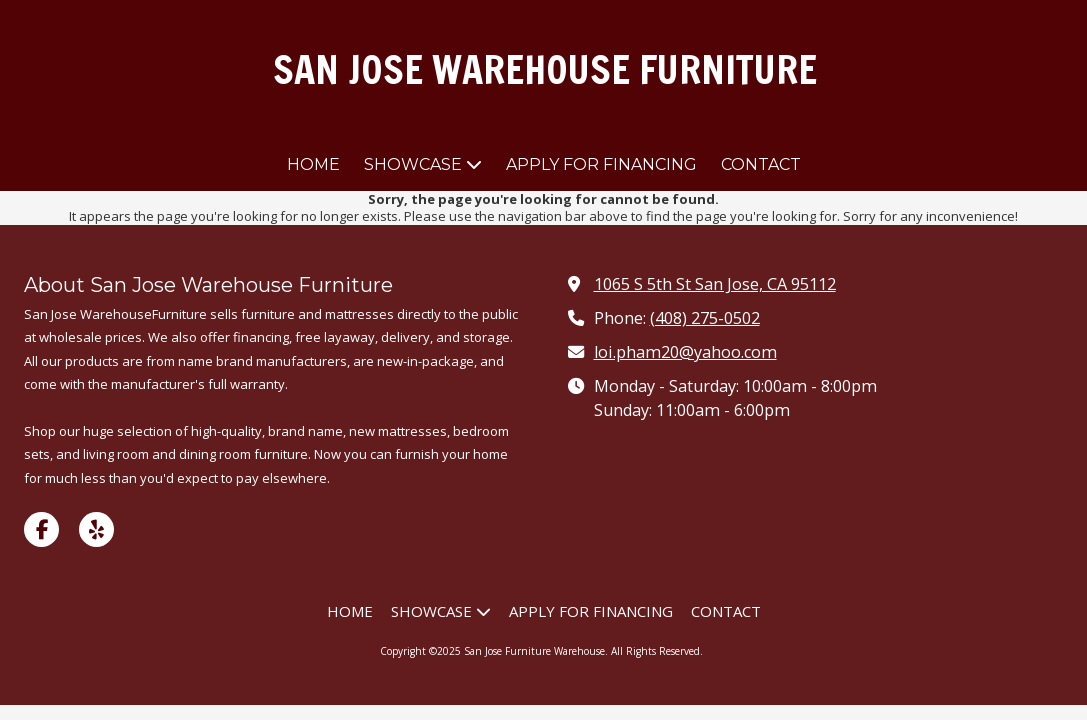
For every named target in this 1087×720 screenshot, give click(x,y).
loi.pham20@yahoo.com (685, 352)
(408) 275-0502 (705, 318)
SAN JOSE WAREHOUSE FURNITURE (545, 69)
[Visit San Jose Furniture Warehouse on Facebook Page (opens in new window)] (41, 529)
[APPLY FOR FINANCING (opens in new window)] (601, 165)
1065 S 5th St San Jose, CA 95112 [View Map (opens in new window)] (715, 284)
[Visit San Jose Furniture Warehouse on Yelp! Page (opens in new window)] (96, 529)
